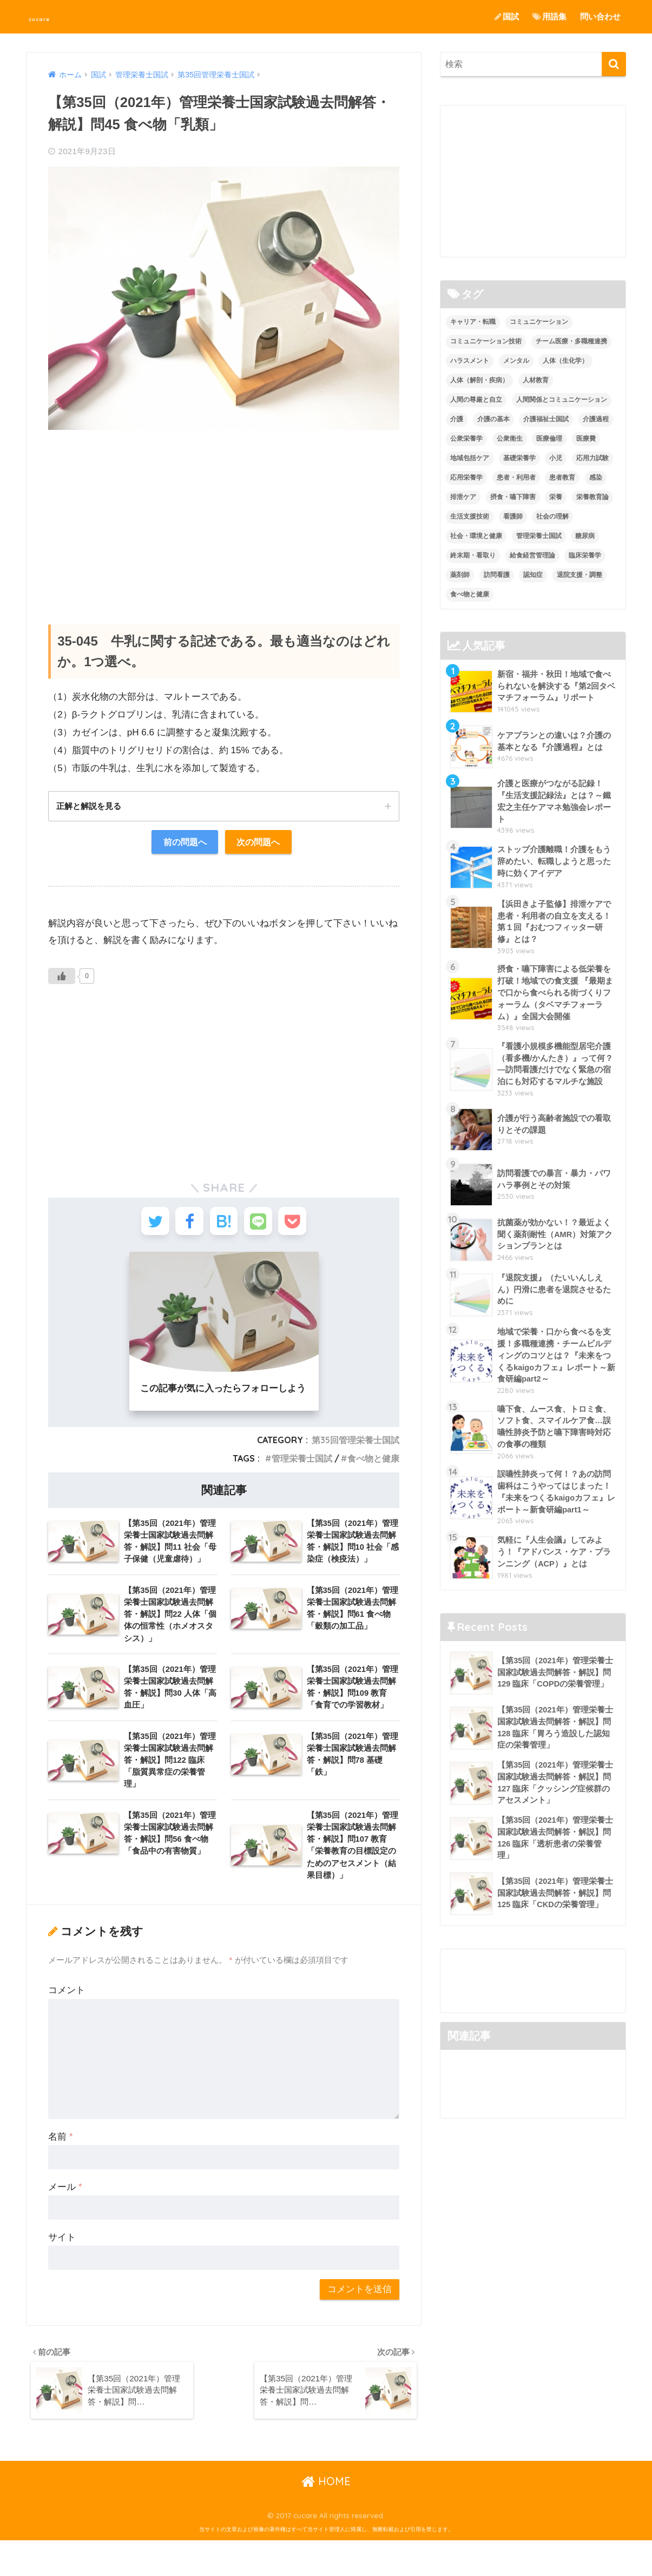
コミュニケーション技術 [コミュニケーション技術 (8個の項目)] (486, 342)
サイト (62, 2269)
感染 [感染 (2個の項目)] (595, 477)
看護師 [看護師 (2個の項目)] (513, 516)
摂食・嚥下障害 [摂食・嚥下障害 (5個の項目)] (513, 497)
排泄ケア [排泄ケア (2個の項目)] (463, 497)
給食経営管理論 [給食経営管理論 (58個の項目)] (532, 555)
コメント (66, 2022)
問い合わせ (600, 16)
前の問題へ (183, 843)
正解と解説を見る (91, 806)
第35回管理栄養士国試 (355, 1447)
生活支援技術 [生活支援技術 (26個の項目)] (469, 516)
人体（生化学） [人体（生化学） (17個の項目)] (565, 361)
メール (65, 2219)
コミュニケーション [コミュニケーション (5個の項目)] (539, 322)
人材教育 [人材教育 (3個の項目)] (536, 380)
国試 (507, 16)
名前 (60, 2168)
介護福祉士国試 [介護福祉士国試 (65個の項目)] (546, 419)
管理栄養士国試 (302, 1466)
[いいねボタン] (61, 978)
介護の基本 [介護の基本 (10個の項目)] (493, 419)
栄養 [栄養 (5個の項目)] (555, 497)
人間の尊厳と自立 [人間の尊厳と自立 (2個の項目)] (476, 400)
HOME (326, 2517)
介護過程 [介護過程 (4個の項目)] (596, 419)
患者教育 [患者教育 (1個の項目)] (562, 477)
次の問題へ (260, 843)
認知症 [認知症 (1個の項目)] (533, 575)
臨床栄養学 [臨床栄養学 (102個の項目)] (585, 555)
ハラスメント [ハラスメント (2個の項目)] (469, 361)
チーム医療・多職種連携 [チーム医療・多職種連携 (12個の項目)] (571, 342)
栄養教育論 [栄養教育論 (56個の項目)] (592, 497)
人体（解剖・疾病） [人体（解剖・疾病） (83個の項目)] (479, 380)
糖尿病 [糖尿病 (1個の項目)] (585, 536)
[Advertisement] (223, 516)
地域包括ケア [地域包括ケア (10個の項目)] (469, 458)
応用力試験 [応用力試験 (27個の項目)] (592, 458)
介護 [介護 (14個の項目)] (456, 419)
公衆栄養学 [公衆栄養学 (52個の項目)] (466, 438)
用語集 (549, 16)
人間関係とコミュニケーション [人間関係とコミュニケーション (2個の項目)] (561, 400)
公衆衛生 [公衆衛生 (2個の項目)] (510, 438)
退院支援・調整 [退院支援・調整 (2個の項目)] (579, 575)
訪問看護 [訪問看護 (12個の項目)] (497, 575)
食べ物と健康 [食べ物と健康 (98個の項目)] (469, 594)
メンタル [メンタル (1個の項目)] (516, 361)
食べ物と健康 (373, 1466)
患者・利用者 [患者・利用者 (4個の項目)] (516, 477)
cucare (50, 16)
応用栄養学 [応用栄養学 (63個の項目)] (466, 477)
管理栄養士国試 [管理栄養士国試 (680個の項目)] (539, 536)
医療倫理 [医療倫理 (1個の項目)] (549, 438)
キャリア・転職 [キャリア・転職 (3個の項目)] (473, 322)
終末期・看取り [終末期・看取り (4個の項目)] (473, 555)
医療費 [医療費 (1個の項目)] (586, 438)
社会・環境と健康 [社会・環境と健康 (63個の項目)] (476, 536)
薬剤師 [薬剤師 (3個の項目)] (460, 575)
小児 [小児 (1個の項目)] (555, 458)
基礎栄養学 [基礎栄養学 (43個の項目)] (519, 458)
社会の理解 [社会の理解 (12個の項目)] (552, 516)
